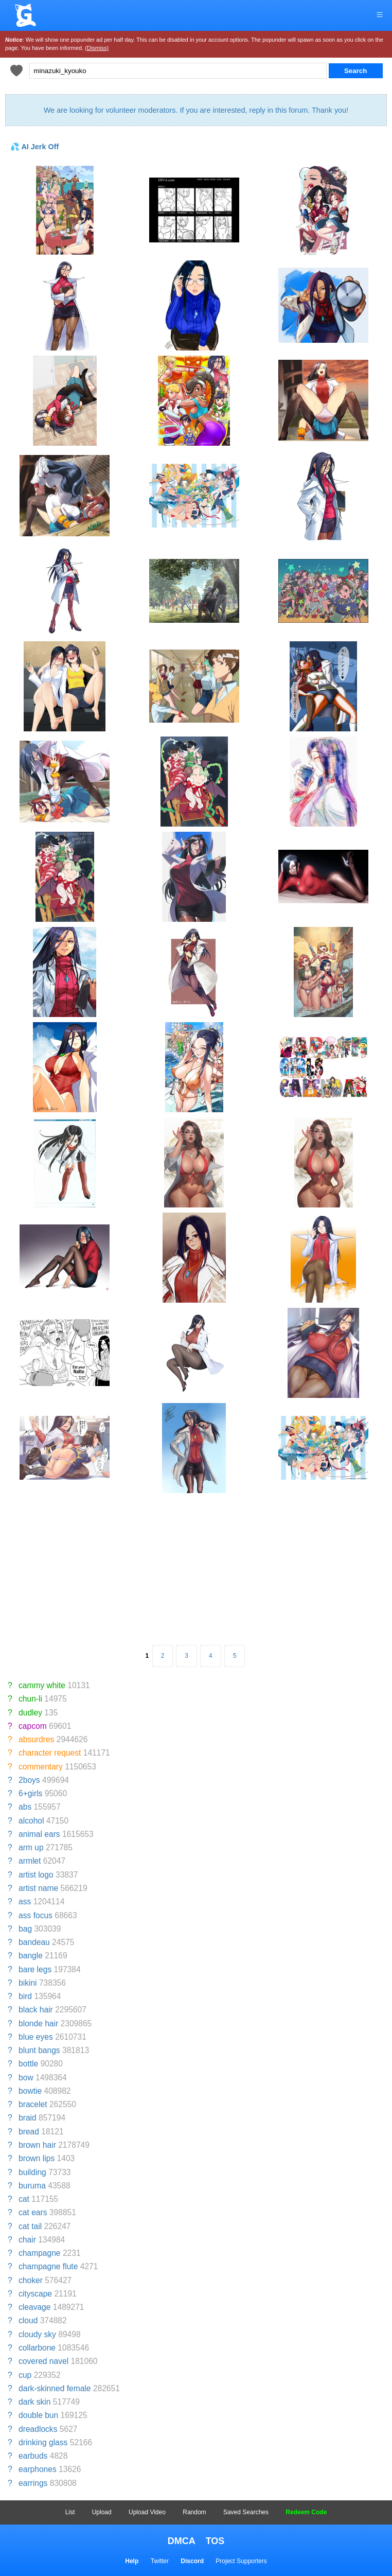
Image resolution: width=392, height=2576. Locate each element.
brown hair (37, 2145)
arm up (31, 1847)
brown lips (37, 2158)
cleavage (34, 2307)
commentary (41, 1766)
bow (26, 2077)
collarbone (37, 2347)
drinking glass (43, 2442)
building (32, 2172)
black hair (36, 2009)
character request (50, 1752)
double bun (38, 2415)
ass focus (35, 1915)
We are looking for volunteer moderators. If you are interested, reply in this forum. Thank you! (196, 110)
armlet (30, 1860)
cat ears (33, 2212)
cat (24, 2199)
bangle (31, 1955)
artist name (38, 1888)
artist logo (36, 1874)
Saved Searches (246, 2512)
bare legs (35, 1969)
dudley (30, 1712)
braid (28, 2117)
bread (29, 2131)
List (70, 2512)
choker (31, 2280)
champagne (40, 2253)
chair (27, 2239)
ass (25, 1901)
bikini (28, 1982)
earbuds (33, 2455)
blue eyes (36, 2036)
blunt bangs (39, 2050)
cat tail (30, 2226)
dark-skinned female (55, 2388)
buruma (32, 2185)
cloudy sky (37, 2334)
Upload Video (147, 2512)
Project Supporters (241, 2561)
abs (25, 1806)
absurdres (36, 1739)
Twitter (160, 2561)
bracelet (33, 2104)
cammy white (42, 1685)
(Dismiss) (97, 48)
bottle (28, 2063)
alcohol (31, 1820)
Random (194, 2512)
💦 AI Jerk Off (34, 147)
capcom (33, 1726)
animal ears (39, 1834)
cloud (28, 2320)
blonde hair (38, 2023)
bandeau (34, 1942)
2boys (29, 1780)
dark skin (34, 2401)
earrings (33, 2483)
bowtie (30, 2091)
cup (25, 2375)
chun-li (30, 1698)
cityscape (35, 2293)
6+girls (30, 1793)
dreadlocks (38, 2429)
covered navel (43, 2361)
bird (25, 1996)
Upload (102, 2512)
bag (25, 1928)
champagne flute (48, 2266)
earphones (38, 2469)
